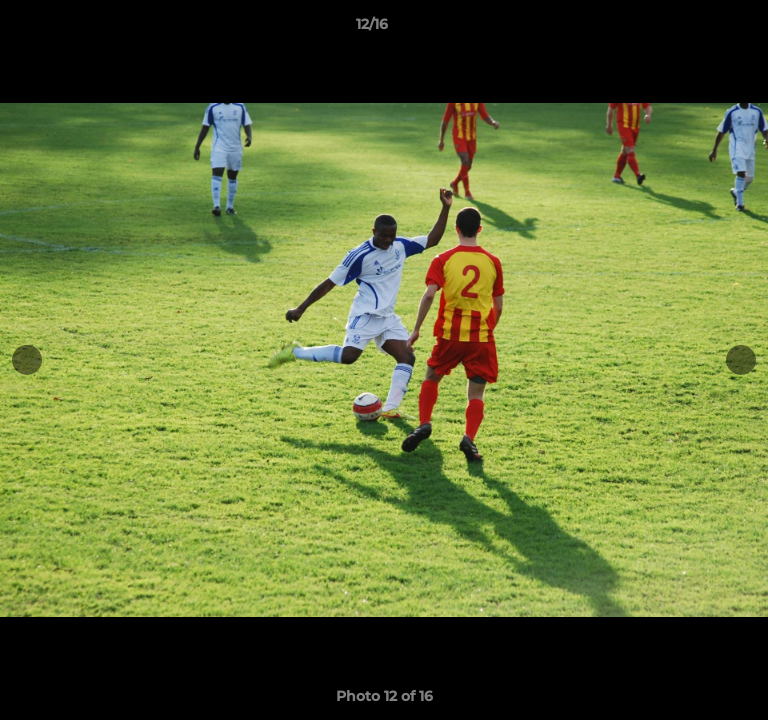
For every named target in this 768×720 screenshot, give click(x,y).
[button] (696, 29)
